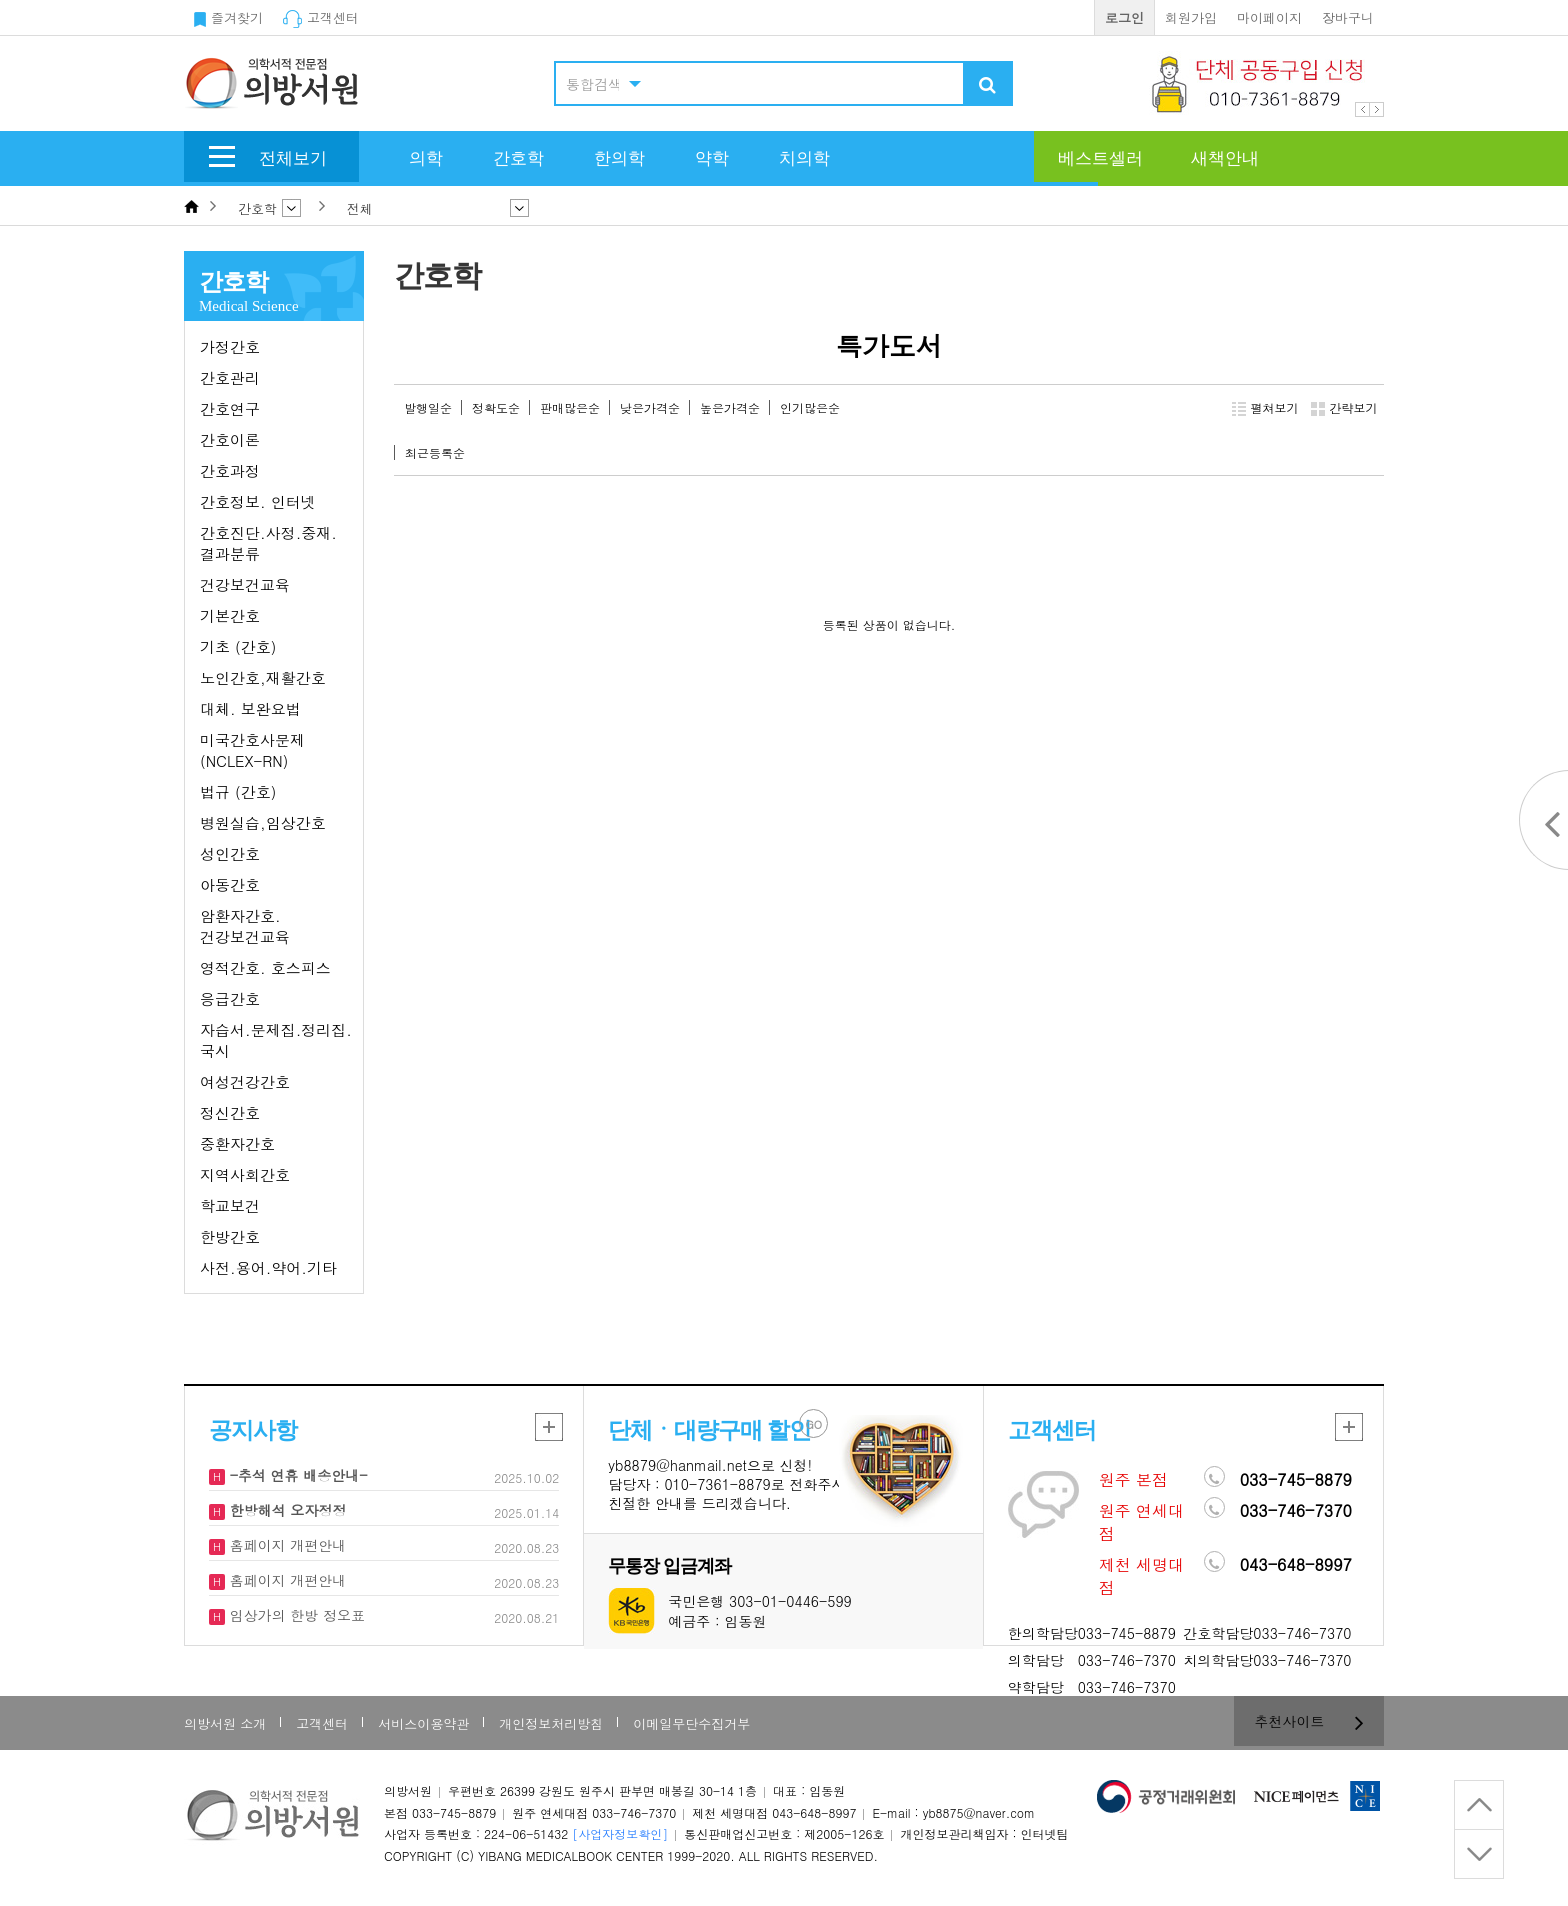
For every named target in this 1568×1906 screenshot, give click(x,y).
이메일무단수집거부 (691, 1723)
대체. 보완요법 (250, 708)
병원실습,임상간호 (263, 822)
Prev (1362, 109)
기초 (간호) (238, 646)
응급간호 (230, 998)
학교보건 (230, 1205)
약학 (712, 158)
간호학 (518, 158)
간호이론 (230, 439)
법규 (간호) (238, 791)
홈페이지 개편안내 (285, 1545)
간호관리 (230, 377)
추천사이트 (1309, 1721)
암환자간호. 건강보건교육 (245, 926)
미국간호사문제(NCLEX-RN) (252, 750)
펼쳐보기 (1265, 408)
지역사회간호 (245, 1174)
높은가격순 (730, 407)
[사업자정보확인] (620, 1833)
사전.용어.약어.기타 (268, 1267)
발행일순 (428, 407)
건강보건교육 (245, 584)
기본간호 (230, 615)
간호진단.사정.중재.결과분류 (268, 543)
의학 (426, 158)
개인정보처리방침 (551, 1723)
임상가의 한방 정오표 (295, 1615)
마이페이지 (1269, 17)
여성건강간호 (245, 1081)
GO (814, 1424)
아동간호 (230, 884)
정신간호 (230, 1112)
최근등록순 (435, 452)
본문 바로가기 (0, 0)
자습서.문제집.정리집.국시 (276, 1040)
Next (1376, 109)
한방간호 (230, 1236)
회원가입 (1191, 17)
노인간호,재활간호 (263, 677)
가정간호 (230, 346)
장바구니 (1348, 17)
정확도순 (496, 407)
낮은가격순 (650, 407)
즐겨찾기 (228, 18)
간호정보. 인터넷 (258, 501)
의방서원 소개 (225, 1723)
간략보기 (1344, 408)
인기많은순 (810, 407)
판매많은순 (570, 407)
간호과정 (230, 470)
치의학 (804, 158)
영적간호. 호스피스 (265, 967)
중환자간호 (237, 1143)
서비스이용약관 (423, 1723)
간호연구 (230, 408)
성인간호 (230, 853)
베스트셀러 (1100, 158)
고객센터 (321, 18)
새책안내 (1225, 158)
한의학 (619, 158)
